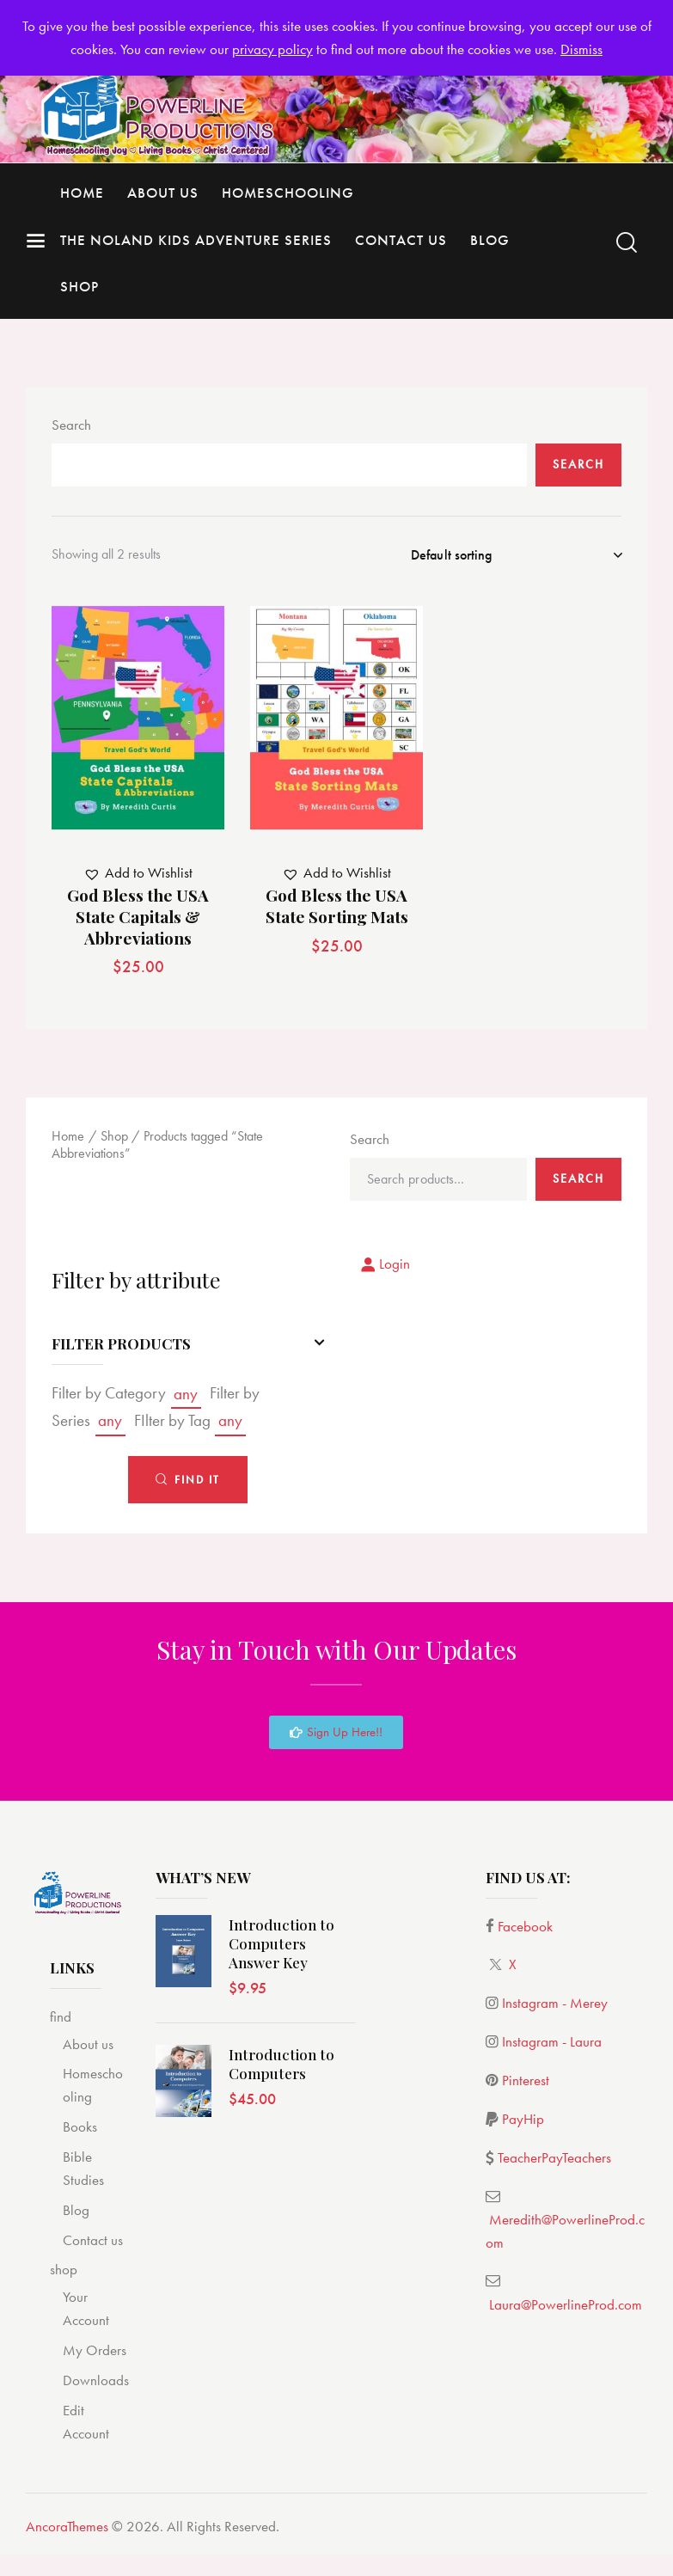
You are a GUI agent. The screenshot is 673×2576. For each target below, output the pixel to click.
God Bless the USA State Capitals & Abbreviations (138, 920)
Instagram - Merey (555, 2007)
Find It (198, 1483)
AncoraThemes (67, 2530)
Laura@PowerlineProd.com (565, 2308)
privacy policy (272, 49)
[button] (138, 877)
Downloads (96, 2384)
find (60, 2020)
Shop (114, 1139)
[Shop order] (516, 555)
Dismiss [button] (581, 49)
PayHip (523, 2123)
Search (71, 424)
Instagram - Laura (552, 2045)
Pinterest (525, 2084)
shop (63, 2274)
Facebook (525, 1930)
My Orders (94, 2354)
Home (68, 1139)
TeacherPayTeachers (554, 2161)
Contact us (93, 2244)
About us (88, 2048)
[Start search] (627, 242)
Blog (76, 2214)
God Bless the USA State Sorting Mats (337, 910)
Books (80, 2130)
